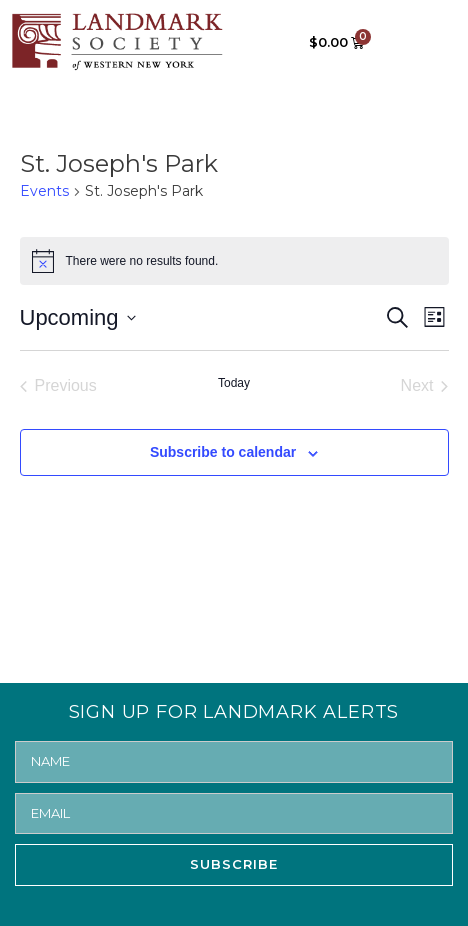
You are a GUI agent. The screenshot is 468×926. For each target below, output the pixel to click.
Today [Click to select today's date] (234, 383)
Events (44, 191)
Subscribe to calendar (223, 452)
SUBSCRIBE (234, 864)
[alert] (234, 261)
